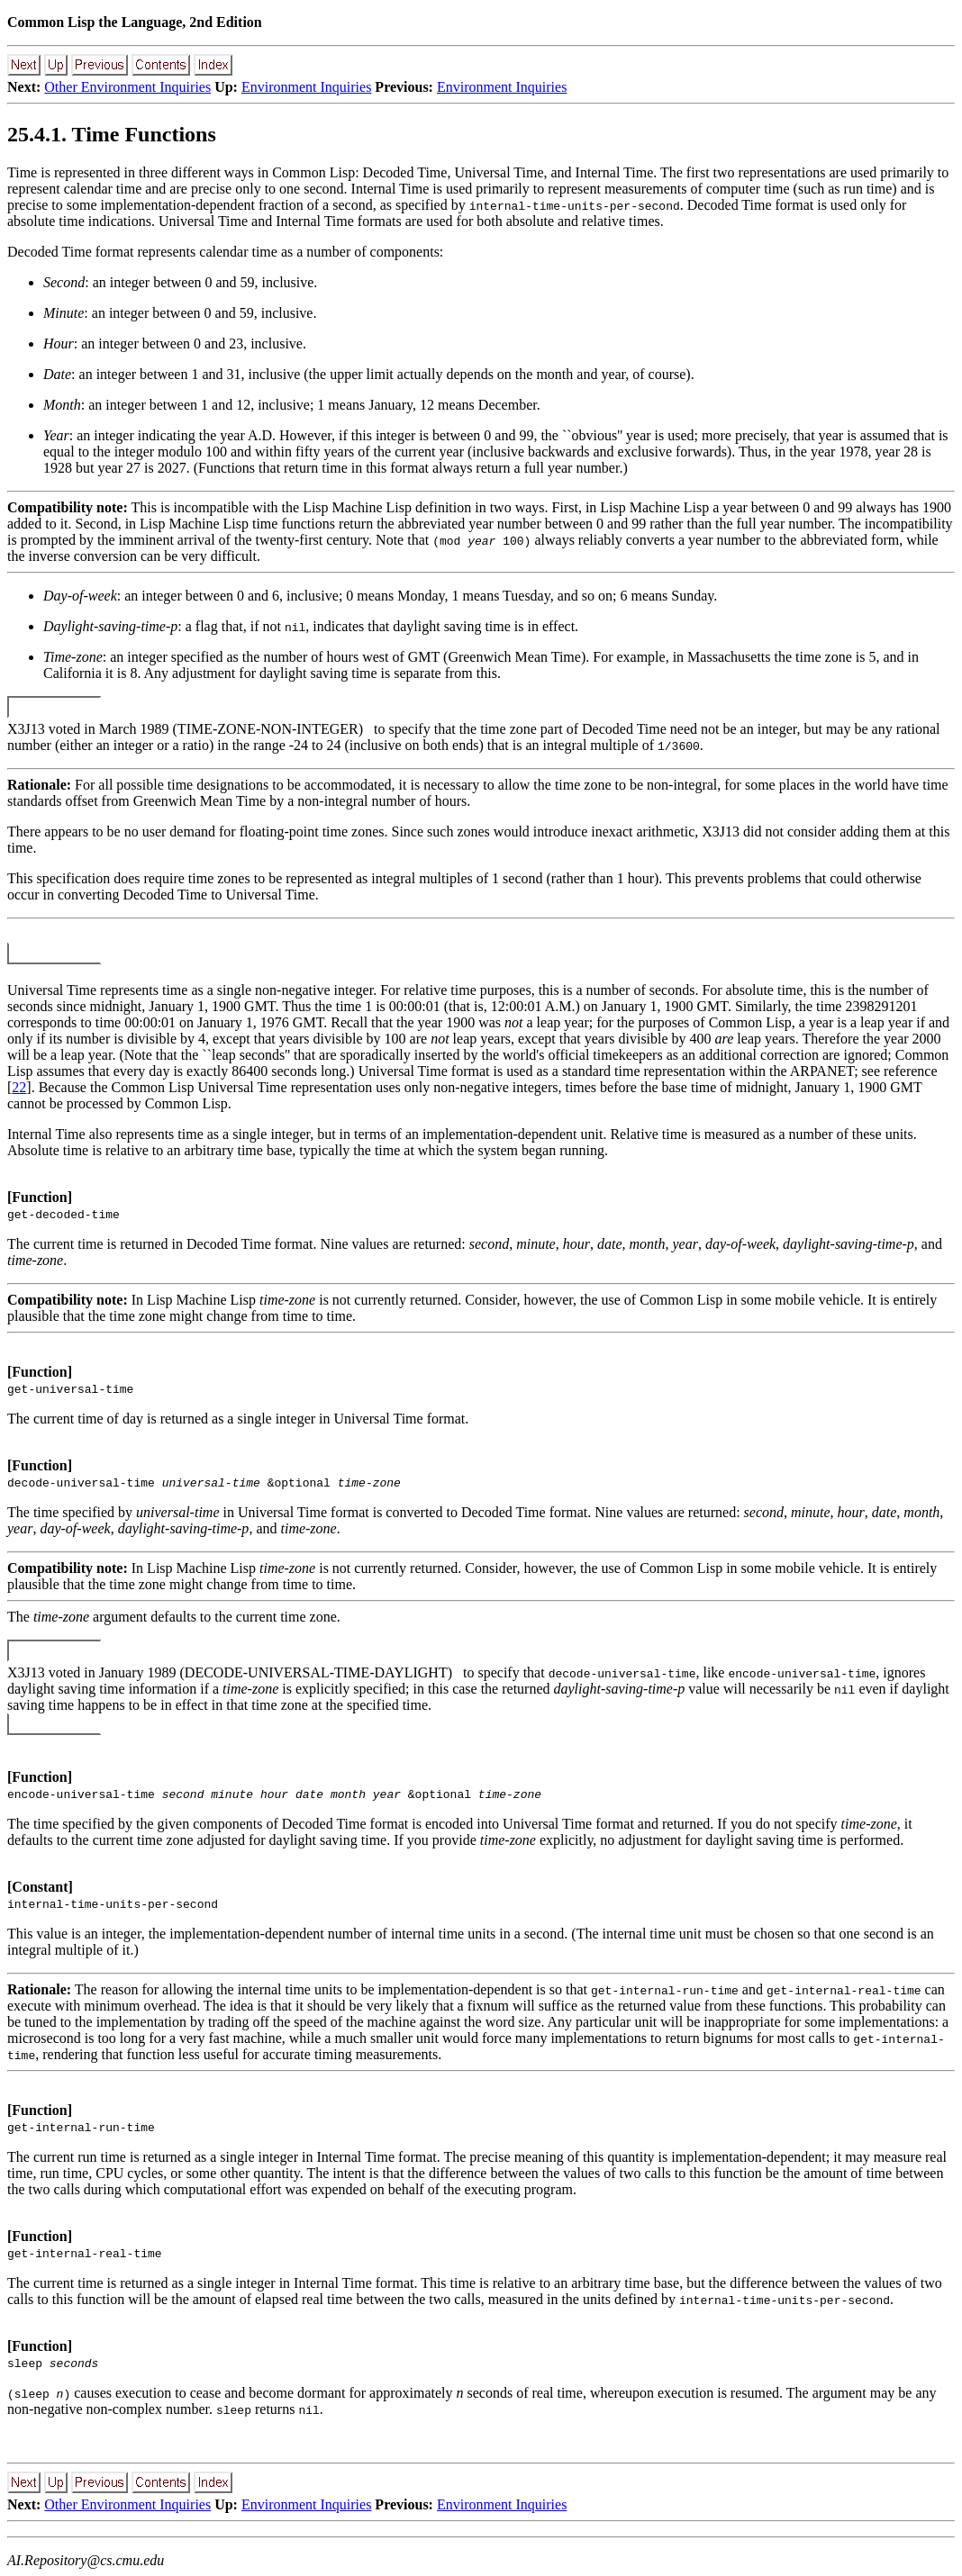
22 (19, 1087)
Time (22, 172)
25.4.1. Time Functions (111, 134)
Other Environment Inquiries (127, 87)
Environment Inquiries (306, 87)
